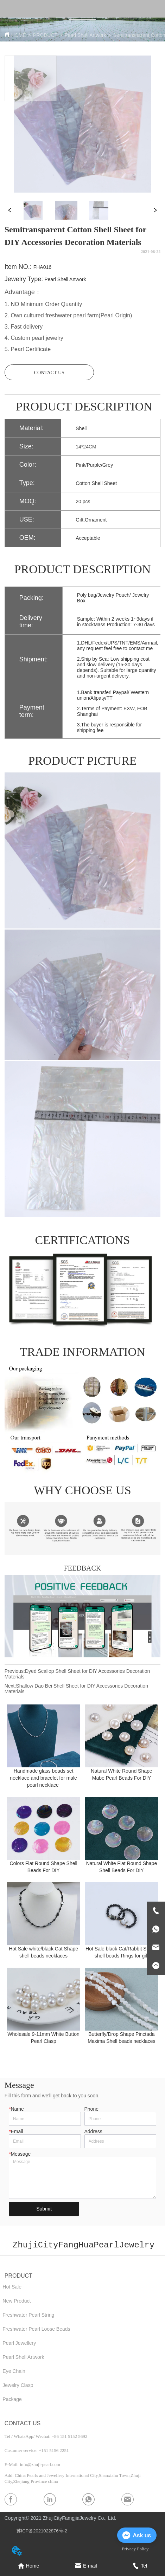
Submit (44, 2209)
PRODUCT (45, 35)
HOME (18, 35)
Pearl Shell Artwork (85, 35)
